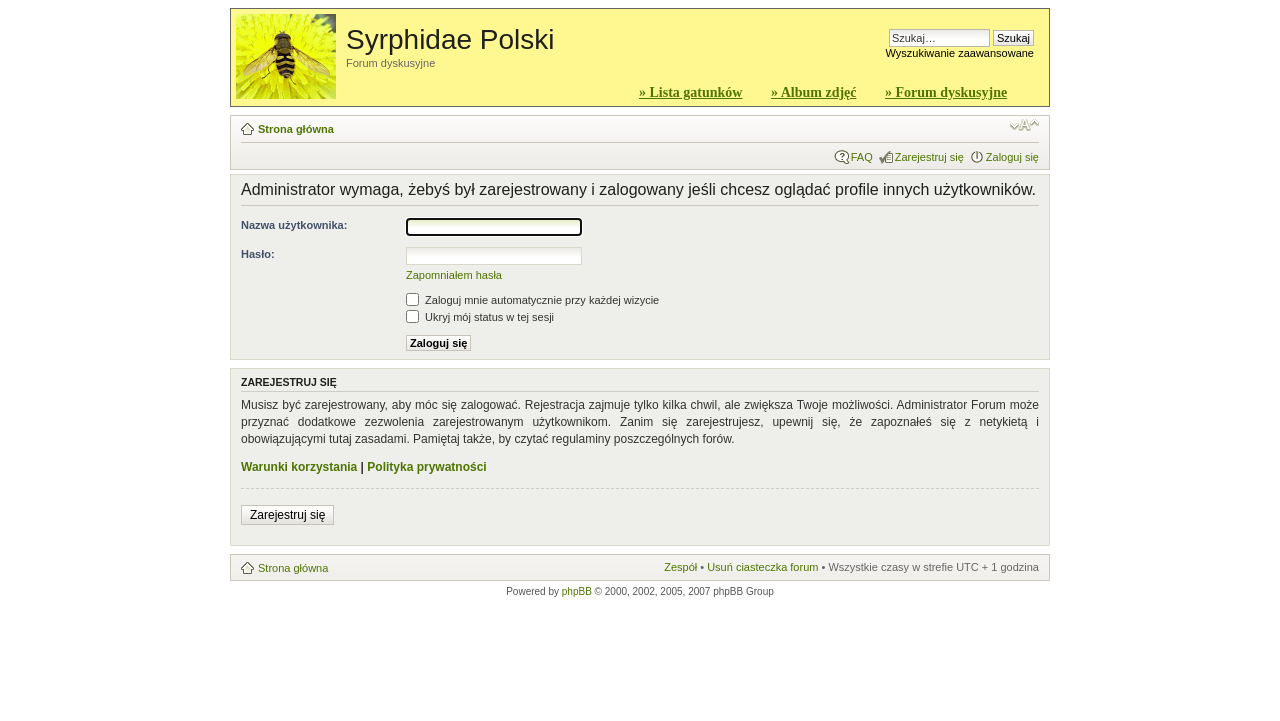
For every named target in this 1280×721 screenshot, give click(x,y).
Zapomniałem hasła (454, 275)
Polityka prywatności (426, 467)
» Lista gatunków (690, 92)
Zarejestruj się (929, 157)
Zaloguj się (1012, 157)
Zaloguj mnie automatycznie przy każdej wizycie (532, 300)
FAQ (862, 157)
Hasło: (258, 254)
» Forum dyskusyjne (946, 92)
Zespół (680, 567)
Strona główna (296, 129)
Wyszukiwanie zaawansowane (960, 53)
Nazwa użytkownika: (294, 225)
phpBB (577, 591)
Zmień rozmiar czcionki (1024, 125)
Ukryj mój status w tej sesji (480, 317)
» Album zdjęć (814, 92)
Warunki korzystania (299, 467)
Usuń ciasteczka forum (762, 567)
